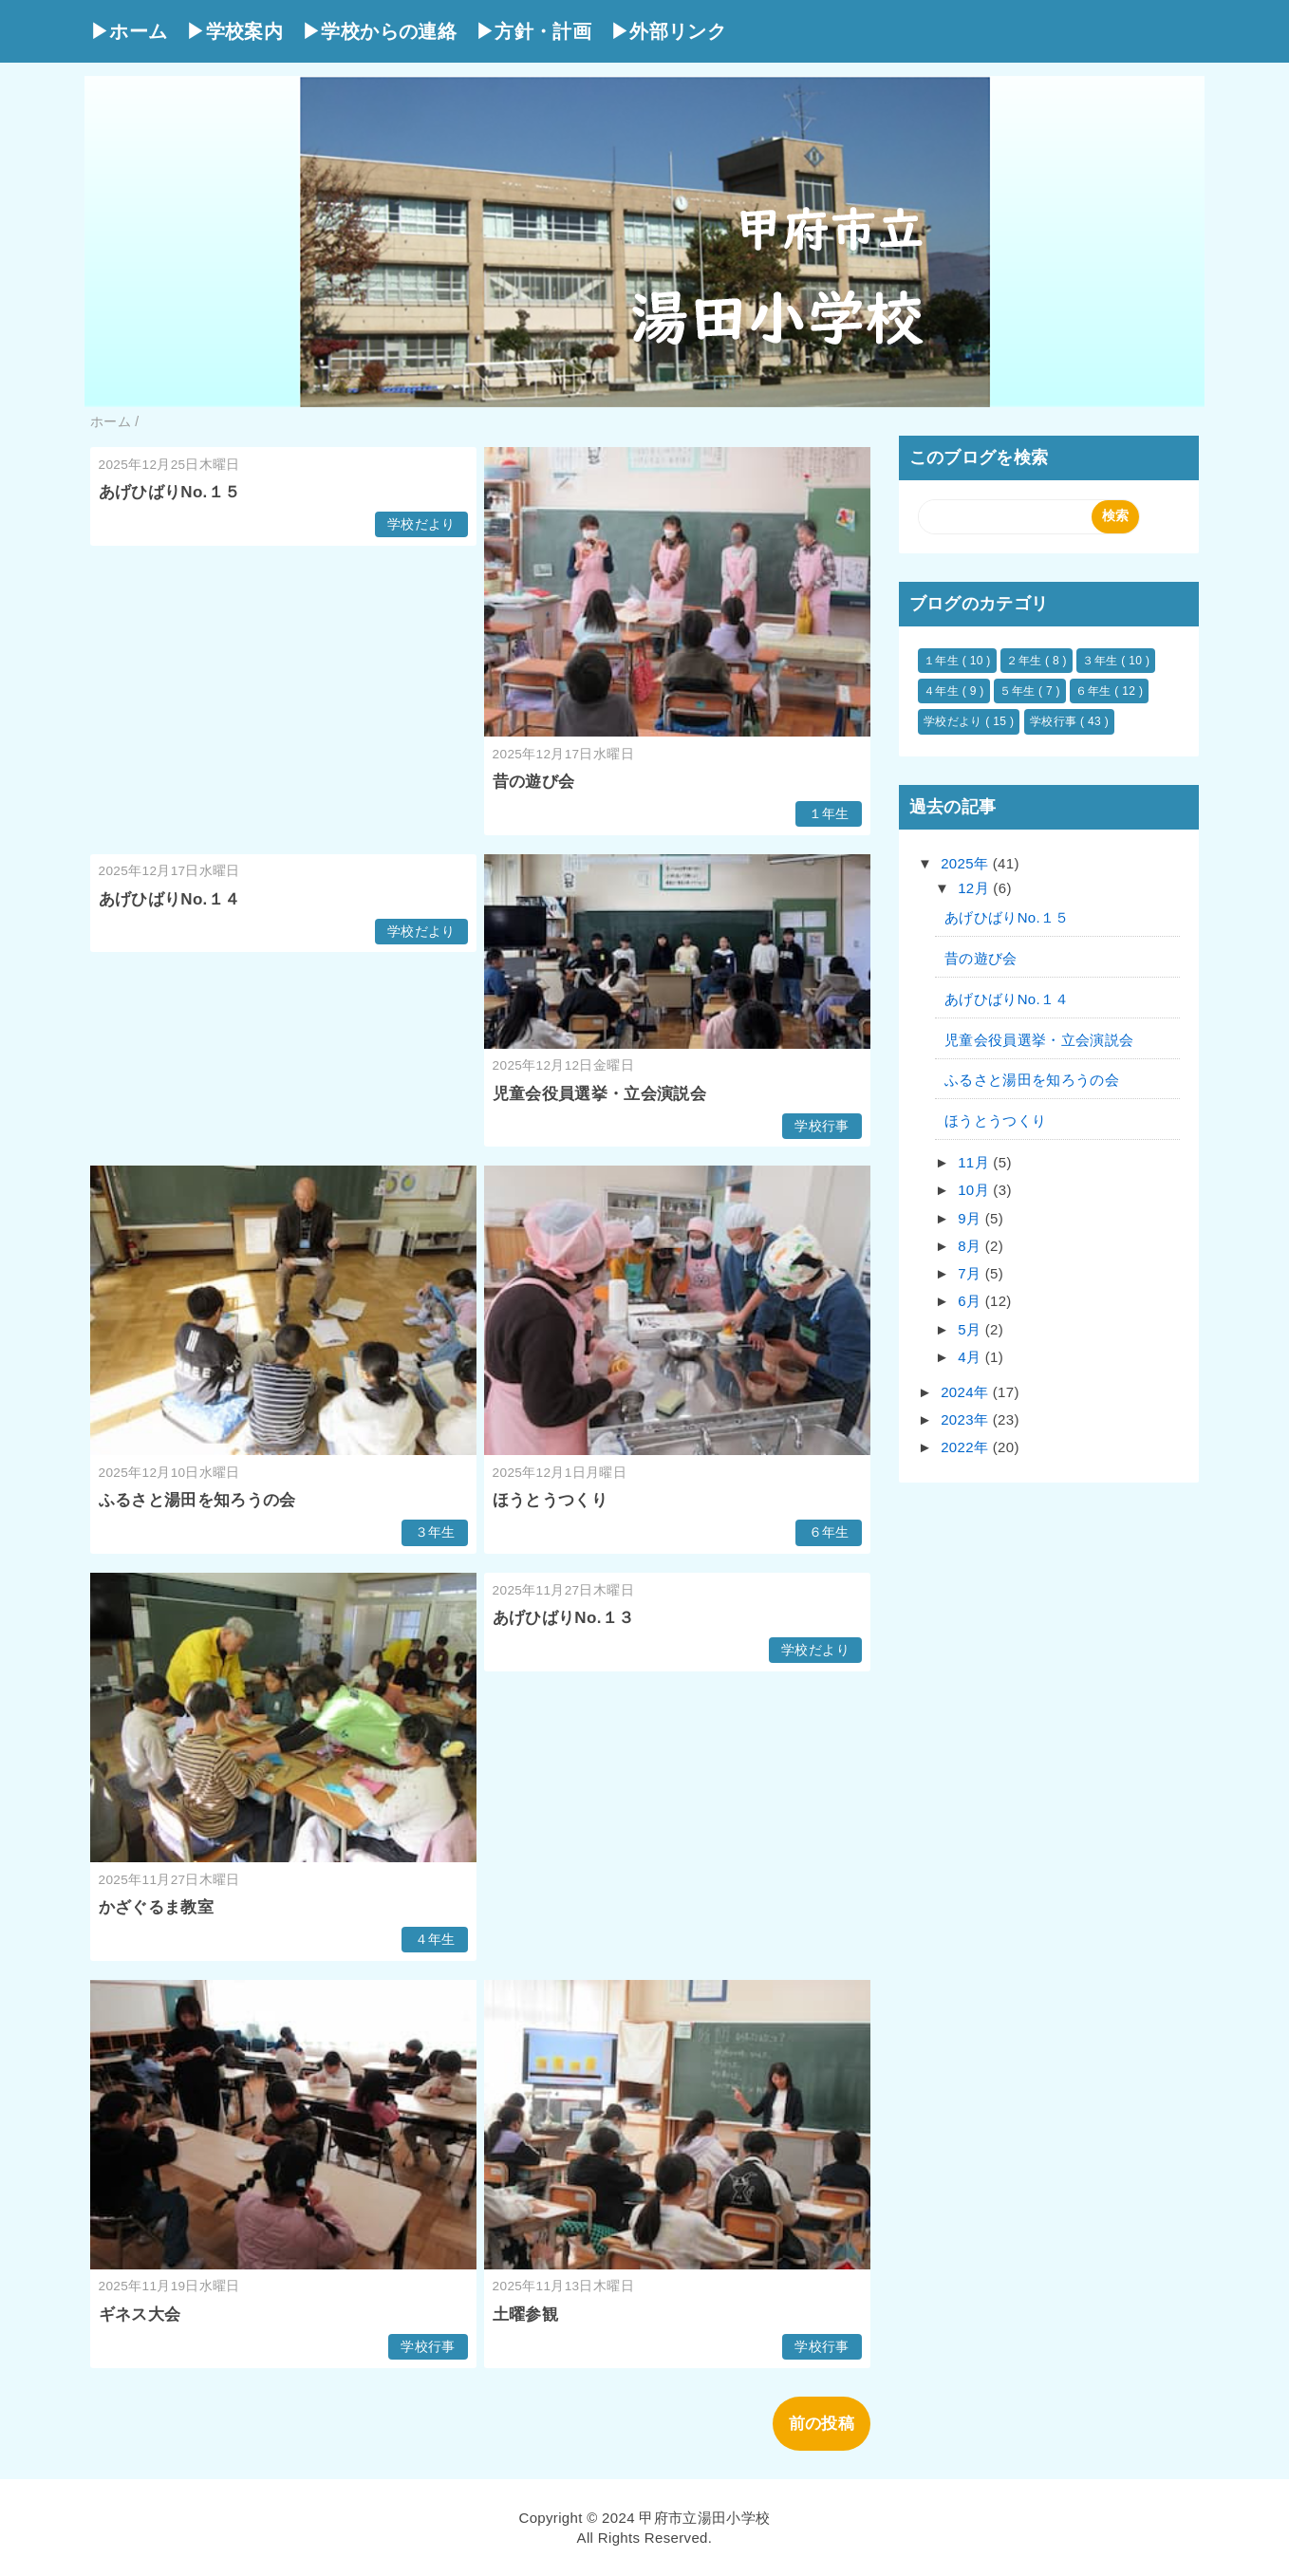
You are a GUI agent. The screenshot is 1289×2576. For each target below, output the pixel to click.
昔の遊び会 (534, 782)
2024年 (967, 1392)
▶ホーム (128, 31)
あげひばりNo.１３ (564, 1618)
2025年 (967, 863)
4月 (971, 1357)
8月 (971, 1246)
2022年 (967, 1447)
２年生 (1025, 660)
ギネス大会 (140, 2314)
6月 (971, 1301)
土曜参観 (525, 2314)
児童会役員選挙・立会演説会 (599, 1094)
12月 (975, 888)
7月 (971, 1273)
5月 (971, 1329)
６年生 (829, 1532)
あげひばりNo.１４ (170, 899)
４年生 (435, 1939)
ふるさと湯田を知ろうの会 (197, 1500)
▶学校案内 (234, 31)
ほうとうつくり (550, 1500)
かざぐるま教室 (156, 1907)
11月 (975, 1162)
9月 (971, 1218)
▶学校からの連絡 (379, 31)
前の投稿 (821, 2424)
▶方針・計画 (533, 31)
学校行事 (821, 1126)
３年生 (435, 1532)
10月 (975, 1190)
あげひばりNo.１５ (170, 492)
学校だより (421, 524)
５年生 (1018, 691)
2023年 (967, 1419)
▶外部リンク (668, 31)
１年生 (829, 814)
